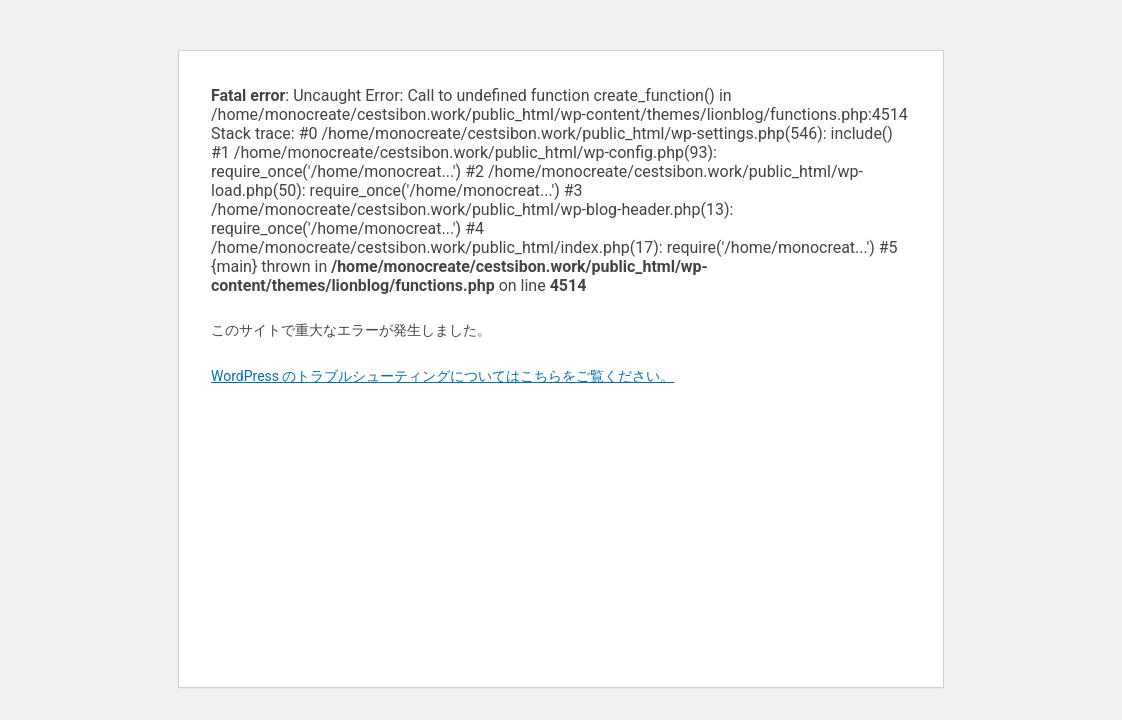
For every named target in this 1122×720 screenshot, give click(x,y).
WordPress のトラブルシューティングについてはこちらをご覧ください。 (443, 376)
